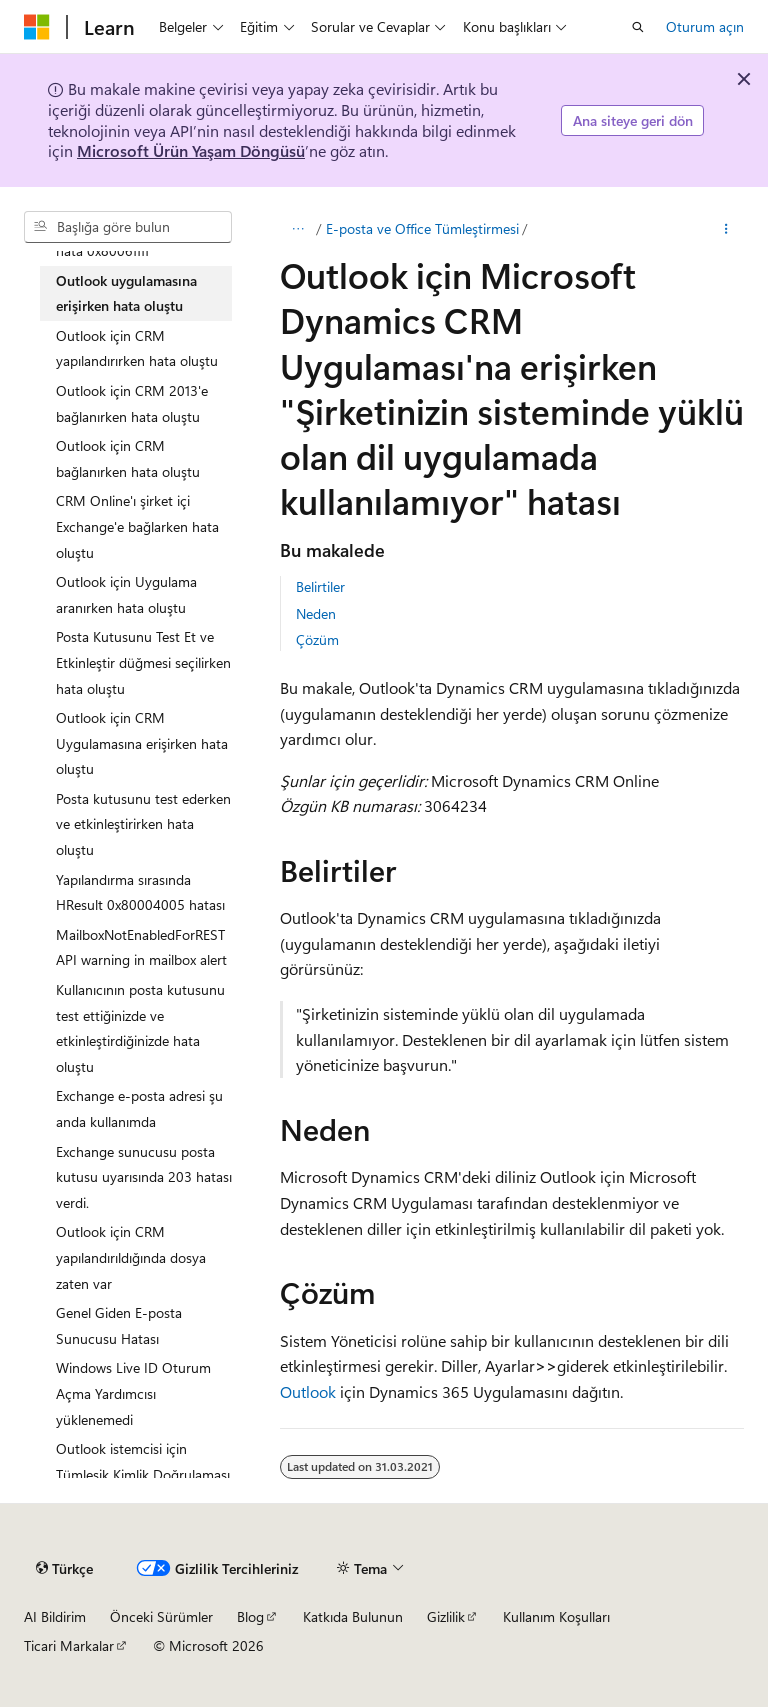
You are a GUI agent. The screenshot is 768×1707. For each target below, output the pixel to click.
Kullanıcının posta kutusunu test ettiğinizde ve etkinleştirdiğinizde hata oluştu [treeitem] (140, 1028)
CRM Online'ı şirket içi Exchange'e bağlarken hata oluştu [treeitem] (137, 526)
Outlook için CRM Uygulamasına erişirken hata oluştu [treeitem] (142, 743)
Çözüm (317, 639)
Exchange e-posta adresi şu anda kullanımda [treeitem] (139, 1108)
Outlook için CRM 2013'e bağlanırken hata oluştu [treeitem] (132, 403)
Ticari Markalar (69, 1645)
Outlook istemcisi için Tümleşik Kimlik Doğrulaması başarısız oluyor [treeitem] (143, 1474)
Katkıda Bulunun (353, 1616)
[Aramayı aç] (638, 27)
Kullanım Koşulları (556, 1616)
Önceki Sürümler (161, 1616)
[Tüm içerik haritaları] (297, 229)
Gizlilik (446, 1616)
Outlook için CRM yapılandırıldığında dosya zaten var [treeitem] (131, 1257)
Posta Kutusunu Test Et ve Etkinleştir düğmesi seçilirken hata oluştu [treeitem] (143, 662)
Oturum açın (705, 26)
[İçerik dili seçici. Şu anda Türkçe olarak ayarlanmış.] (64, 1568)
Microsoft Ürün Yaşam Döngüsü (191, 150)
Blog (250, 1616)
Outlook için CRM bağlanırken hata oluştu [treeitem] (128, 458)
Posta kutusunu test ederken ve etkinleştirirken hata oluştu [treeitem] (143, 824)
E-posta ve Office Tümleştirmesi (422, 228)
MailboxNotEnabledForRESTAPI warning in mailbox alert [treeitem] (141, 947)
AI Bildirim (55, 1616)
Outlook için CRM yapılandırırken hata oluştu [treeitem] (137, 348)
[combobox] (128, 227)
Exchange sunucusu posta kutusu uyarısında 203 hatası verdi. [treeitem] (144, 1177)
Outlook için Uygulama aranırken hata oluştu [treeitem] (126, 594)
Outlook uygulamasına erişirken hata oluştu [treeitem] (126, 293)
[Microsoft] (37, 27)
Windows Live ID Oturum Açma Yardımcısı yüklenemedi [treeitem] (133, 1393)
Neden (316, 613)
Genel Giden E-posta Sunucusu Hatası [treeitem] (119, 1325)
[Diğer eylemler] (726, 229)
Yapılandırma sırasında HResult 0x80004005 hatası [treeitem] (140, 892)
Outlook (308, 1391)
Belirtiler (320, 586)
